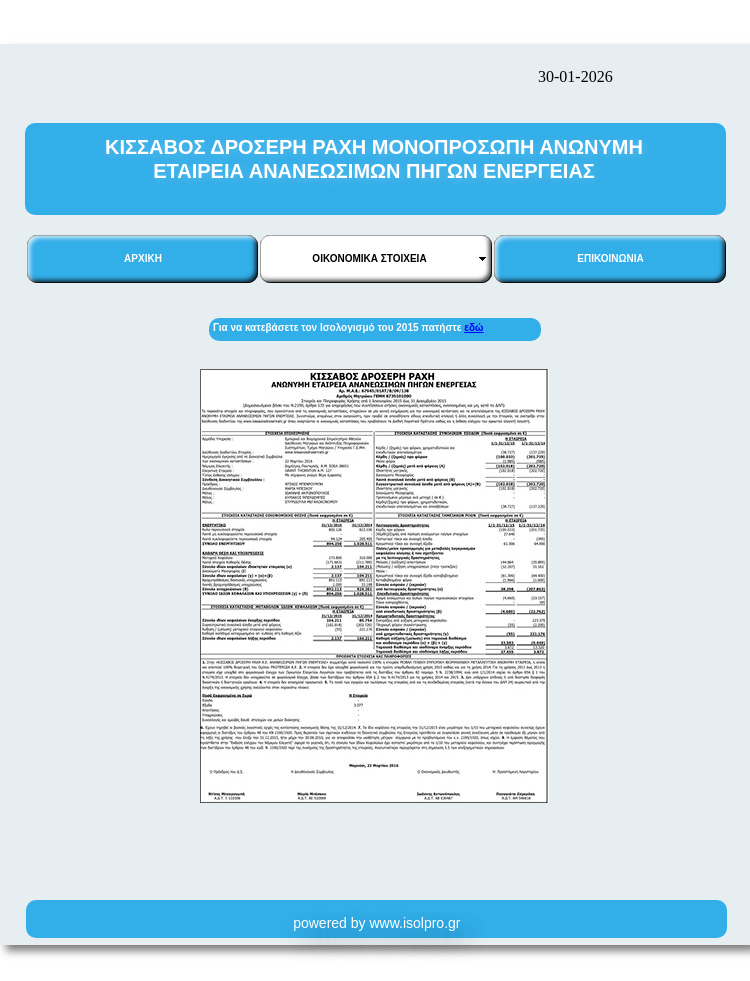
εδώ (473, 327)
